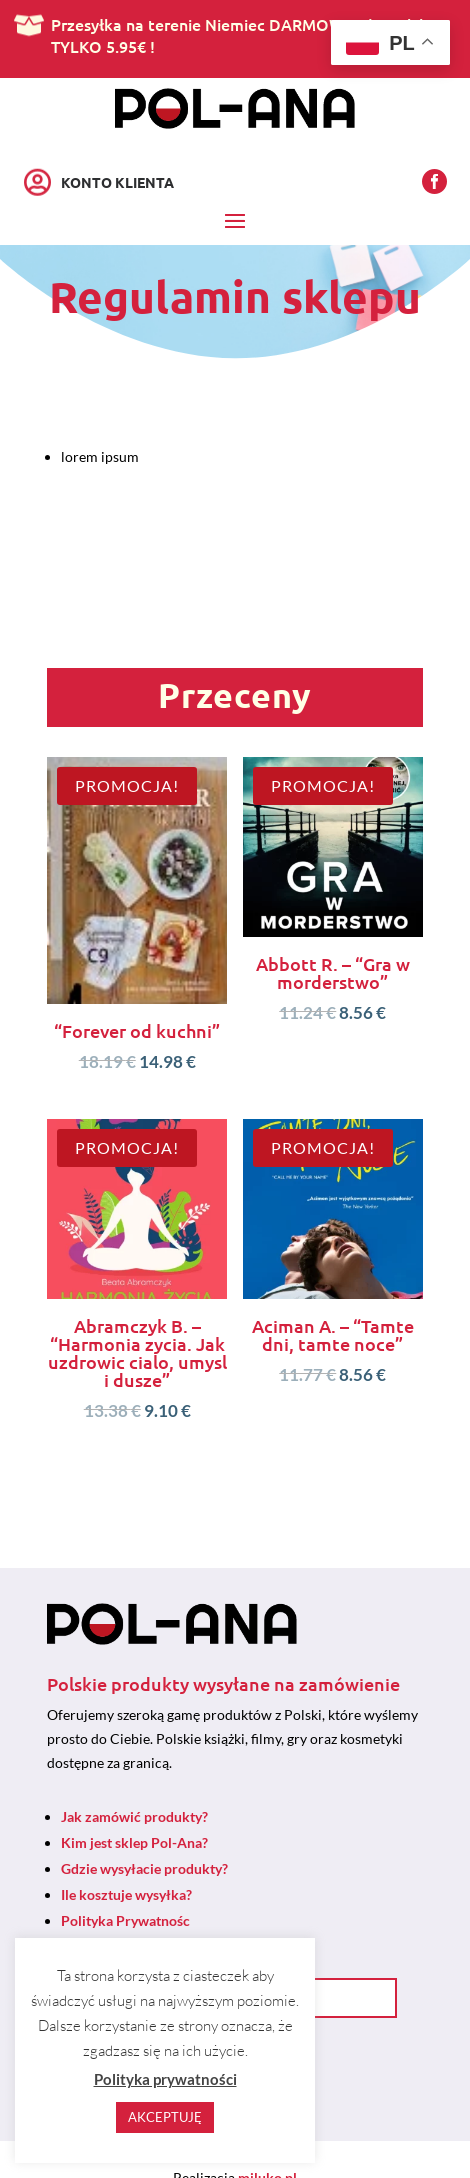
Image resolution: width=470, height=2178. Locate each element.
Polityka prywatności (165, 2079)
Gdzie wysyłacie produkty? (144, 1868)
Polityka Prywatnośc (125, 1920)
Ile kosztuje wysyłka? (126, 1894)
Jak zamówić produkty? (134, 1816)
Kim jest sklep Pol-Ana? (134, 1842)
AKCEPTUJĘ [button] (165, 2117)
